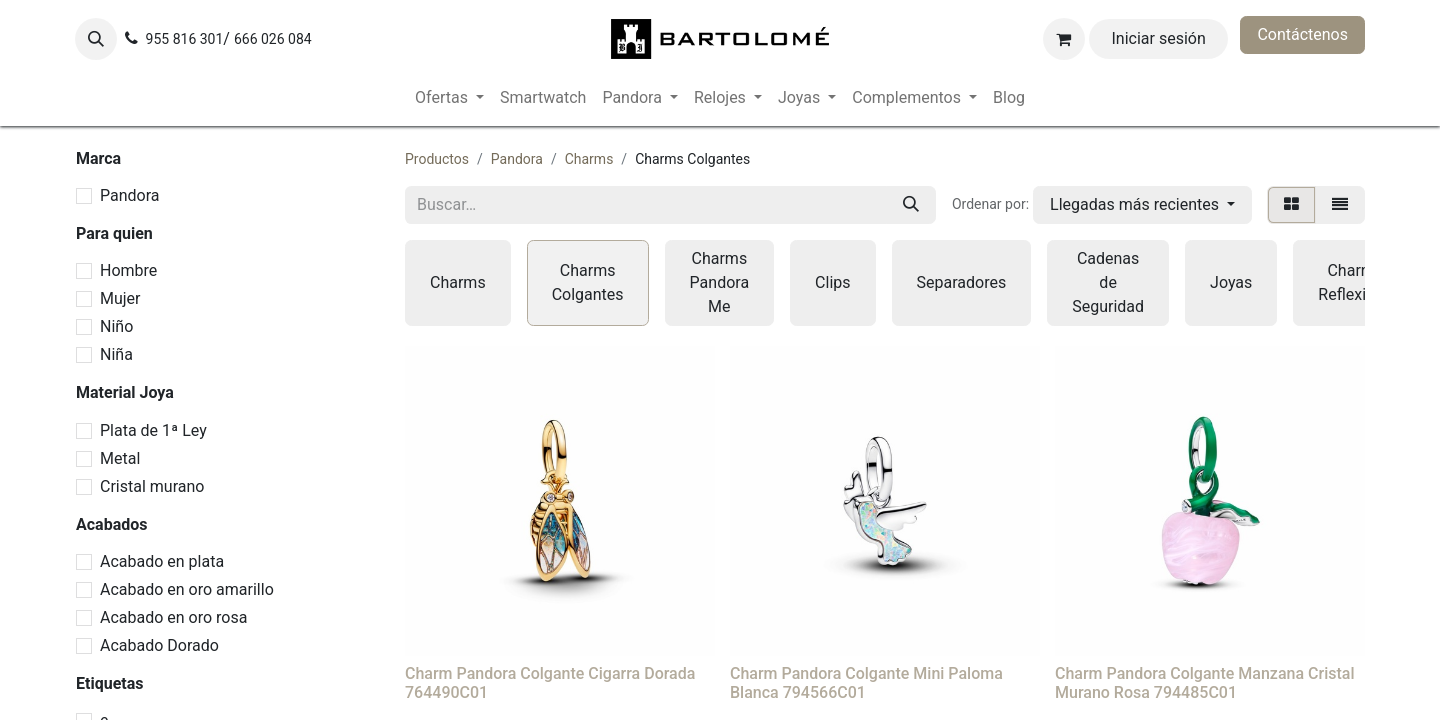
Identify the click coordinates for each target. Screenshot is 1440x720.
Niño (116, 326)
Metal (120, 458)
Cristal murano (152, 486)
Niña (116, 354)
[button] (96, 39)
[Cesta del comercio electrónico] (1064, 39)
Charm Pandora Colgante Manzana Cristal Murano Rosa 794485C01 (1204, 683)
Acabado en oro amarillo (187, 589)
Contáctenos (1302, 34)
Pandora (130, 195)
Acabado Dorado (159, 645)
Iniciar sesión (1159, 38)
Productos (437, 159)
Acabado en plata (162, 561)
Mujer (120, 298)
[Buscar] (911, 205)
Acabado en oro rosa (173, 617)
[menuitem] (449, 98)
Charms (589, 159)
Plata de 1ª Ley (153, 430)
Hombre (128, 270)
